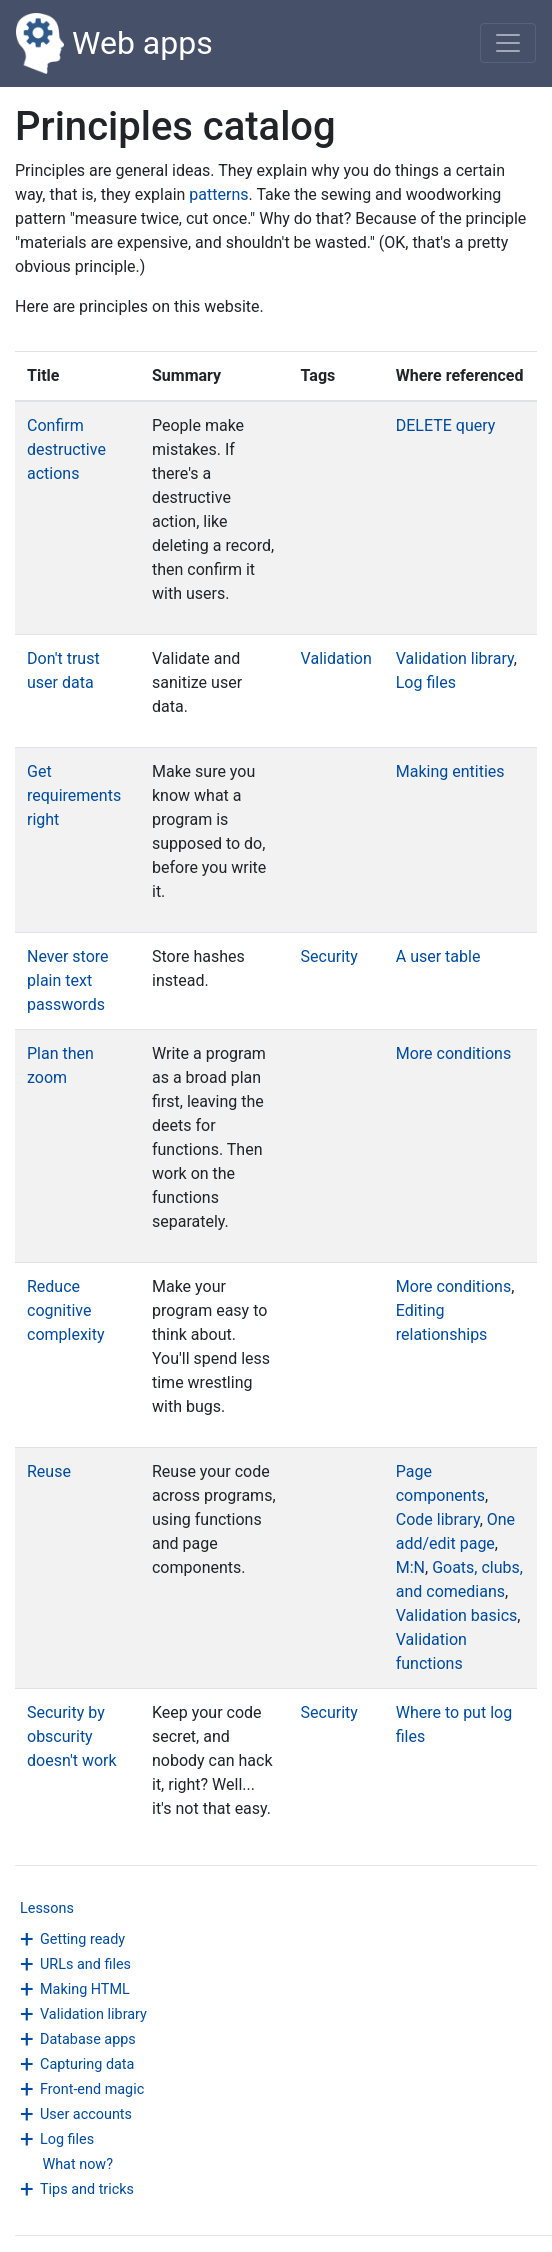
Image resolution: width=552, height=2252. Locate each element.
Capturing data (87, 2064)
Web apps (114, 43)
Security (329, 956)
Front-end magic (92, 2089)
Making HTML (85, 1989)
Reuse (49, 1471)
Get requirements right (74, 795)
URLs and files (85, 1964)
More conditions (453, 1053)
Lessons (47, 1908)
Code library (438, 1519)
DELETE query (446, 425)
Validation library (93, 2014)
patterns (218, 194)
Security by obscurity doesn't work (72, 1736)
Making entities (450, 771)
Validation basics (457, 1615)
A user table (438, 956)
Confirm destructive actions (66, 449)
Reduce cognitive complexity (66, 1310)
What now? (77, 2164)
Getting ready (82, 1939)
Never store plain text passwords (68, 980)
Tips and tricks (87, 2189)
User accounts (86, 2114)
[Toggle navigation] (508, 43)
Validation (336, 658)
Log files (67, 2139)
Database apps (88, 2039)
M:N (410, 1567)
